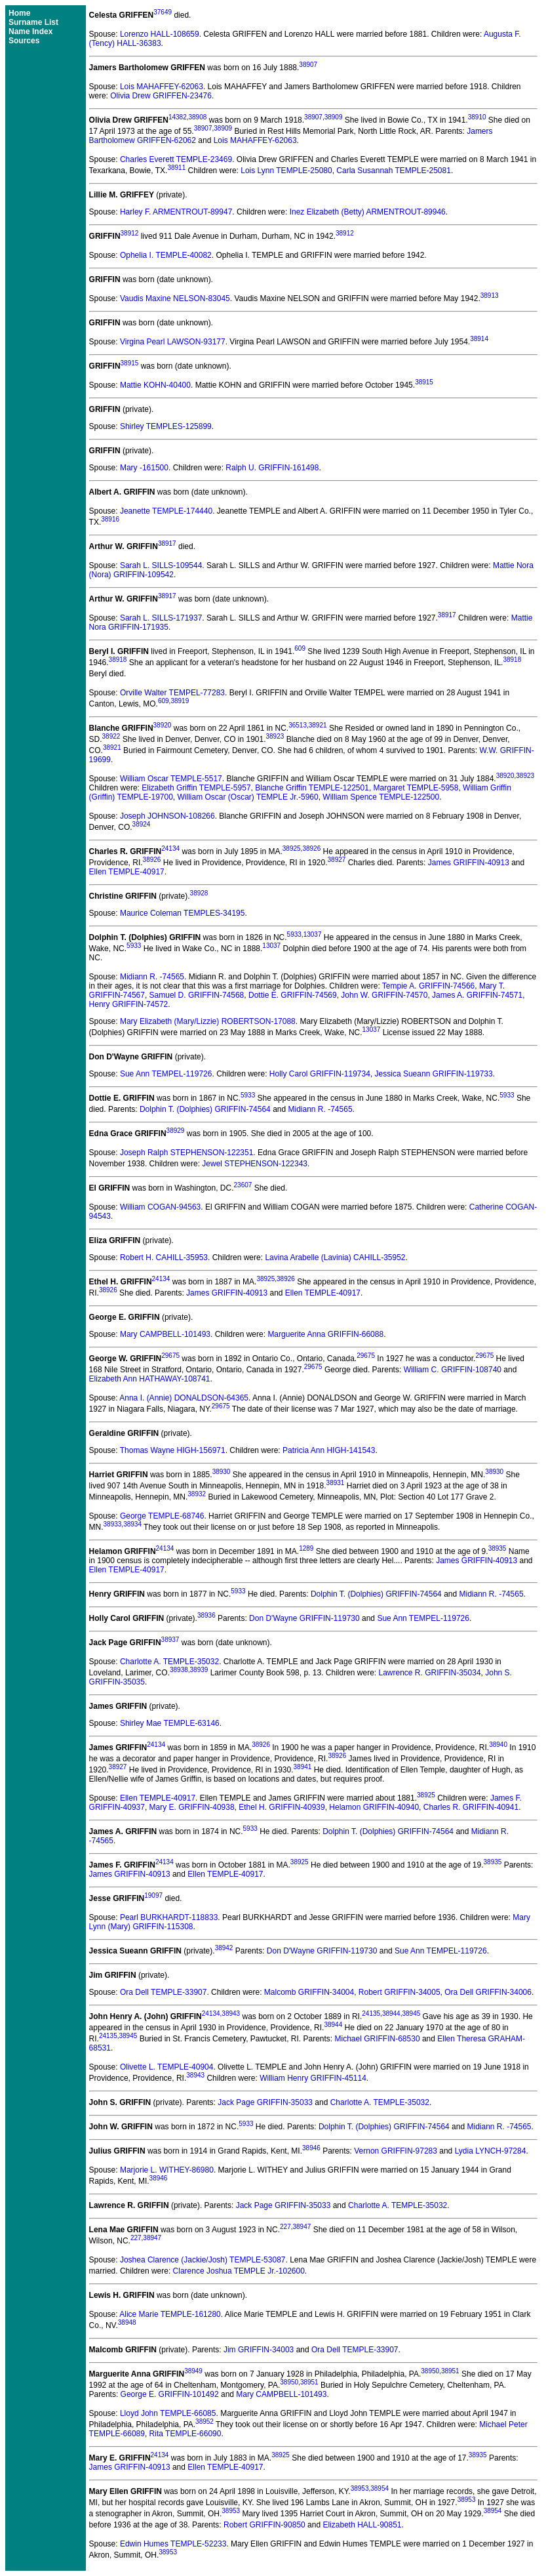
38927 (337, 859)
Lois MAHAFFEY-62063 (161, 86)
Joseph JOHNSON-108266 (167, 816)
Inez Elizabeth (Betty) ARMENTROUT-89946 (368, 211)
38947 (301, 2226)
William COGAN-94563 (160, 1207)
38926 (311, 848)
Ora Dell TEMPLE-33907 (163, 1992)
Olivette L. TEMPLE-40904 (167, 2067)
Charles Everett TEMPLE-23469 (176, 159)
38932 (196, 1494)
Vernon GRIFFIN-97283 (395, 2151)
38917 (167, 543)
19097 (153, 1895)
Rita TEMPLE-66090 (185, 2433)
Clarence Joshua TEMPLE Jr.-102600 (239, 2271)
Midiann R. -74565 (152, 976)
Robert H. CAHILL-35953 (164, 1257)
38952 (204, 2421)
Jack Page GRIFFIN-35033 (265, 2102)
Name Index (30, 31)
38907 (308, 64)
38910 (477, 117)
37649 (162, 12)
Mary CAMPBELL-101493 (165, 1334)
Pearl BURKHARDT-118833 (169, 1917)
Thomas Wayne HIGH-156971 (172, 1450)
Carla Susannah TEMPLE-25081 (393, 170)
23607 (243, 1185)
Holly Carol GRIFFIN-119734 (319, 1073)
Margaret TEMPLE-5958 (416, 787)
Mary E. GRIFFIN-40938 (192, 1807)
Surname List (33, 22)
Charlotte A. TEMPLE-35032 (169, 1661)
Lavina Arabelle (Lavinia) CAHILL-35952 (335, 1257)
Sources (24, 40)
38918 (118, 659)
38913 (489, 295)
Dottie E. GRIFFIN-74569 (292, 995)
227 (285, 2226)
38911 (176, 167)
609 (299, 648)
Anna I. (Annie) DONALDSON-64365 (183, 1397)
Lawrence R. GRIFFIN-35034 (430, 1672)
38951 (450, 2371)
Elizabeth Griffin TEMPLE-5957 (196, 787)
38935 (497, 1548)
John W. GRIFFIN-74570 (384, 995)
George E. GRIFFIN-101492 (170, 2394)
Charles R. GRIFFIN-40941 (470, 1807)
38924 (141, 824)
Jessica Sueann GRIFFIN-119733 (434, 1073)
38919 (179, 701)
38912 (130, 233)
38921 (318, 725)
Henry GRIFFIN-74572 (128, 1004)
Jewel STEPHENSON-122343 (254, 1163)
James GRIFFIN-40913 (468, 862)
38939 (199, 1669)
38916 (110, 519)
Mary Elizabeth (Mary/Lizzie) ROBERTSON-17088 (208, 1021)
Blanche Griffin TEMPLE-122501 (312, 787)
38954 (379, 2488)
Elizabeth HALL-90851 (361, 2524)
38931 (335, 1482)
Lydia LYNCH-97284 (490, 2151)
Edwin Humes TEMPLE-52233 (173, 2543)
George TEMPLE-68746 (162, 1516)
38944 (391, 2013)
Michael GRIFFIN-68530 (377, 2038)
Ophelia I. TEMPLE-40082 (166, 255)
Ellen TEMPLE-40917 (127, 871)
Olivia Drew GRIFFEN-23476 (161, 95)
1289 (306, 1548)
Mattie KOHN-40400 (155, 385)
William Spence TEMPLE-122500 (380, 797)
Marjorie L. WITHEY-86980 (167, 2170)
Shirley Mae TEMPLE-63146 (170, 1723)
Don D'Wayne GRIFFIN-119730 (304, 1618)
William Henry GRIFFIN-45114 (313, 2078)
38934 (132, 1524)
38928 (199, 893)
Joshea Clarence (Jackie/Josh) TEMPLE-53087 (203, 2259)
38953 (360, 2488)
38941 (303, 1766)
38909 (333, 117)
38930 (221, 1471)
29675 (170, 1355)
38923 (275, 736)
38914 (479, 338)
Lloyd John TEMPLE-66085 (168, 2413)
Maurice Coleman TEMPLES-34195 (182, 913)
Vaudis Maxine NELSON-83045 (175, 298)
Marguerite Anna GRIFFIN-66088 (325, 1334)
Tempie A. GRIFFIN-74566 (428, 986)
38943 (231, 2013)
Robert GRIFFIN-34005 (399, 1992)
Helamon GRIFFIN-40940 (374, 1807)
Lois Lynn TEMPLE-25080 (286, 170)
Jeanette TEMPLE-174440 (166, 511)
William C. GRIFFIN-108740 (452, 1369)
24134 (170, 848)
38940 (498, 1744)
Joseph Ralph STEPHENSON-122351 (186, 1152)
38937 (170, 1639)
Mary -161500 (144, 467)
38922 (111, 736)
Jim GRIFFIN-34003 (259, 2349)
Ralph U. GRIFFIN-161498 (272, 467)
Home (19, 13)
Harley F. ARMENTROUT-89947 (176, 211)
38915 (130, 363)
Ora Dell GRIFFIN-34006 (488, 1992)
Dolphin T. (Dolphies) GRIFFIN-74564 (205, 1109)
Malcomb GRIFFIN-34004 (309, 1992)
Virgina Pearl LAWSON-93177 (172, 341)
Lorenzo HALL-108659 (159, 34)
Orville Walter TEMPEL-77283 (172, 692)
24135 (371, 2013)
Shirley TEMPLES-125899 (166, 426)
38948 (127, 2322)
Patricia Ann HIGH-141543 (329, 1450)
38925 (292, 848)
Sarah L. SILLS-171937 (161, 618)
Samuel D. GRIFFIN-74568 (196, 995)
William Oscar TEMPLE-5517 (171, 778)
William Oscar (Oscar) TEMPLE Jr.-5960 (248, 797)
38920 (162, 725)
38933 (113, 1524)
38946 (311, 2148)
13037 (312, 934)
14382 (177, 117)
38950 (430, 2371)
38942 (224, 1948)
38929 (175, 1130)
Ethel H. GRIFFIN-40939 (281, 1807)
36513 (297, 725)
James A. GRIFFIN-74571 (477, 995)
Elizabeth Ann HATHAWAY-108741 (149, 1378)
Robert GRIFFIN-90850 (264, 2524)
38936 (206, 1615)
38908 (198, 117)
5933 (294, 934)
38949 (193, 2371)
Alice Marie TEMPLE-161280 (170, 2314)
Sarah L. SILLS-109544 (161, 565)
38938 (179, 1669)
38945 (411, 2013)
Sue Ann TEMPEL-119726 (166, 1073)
